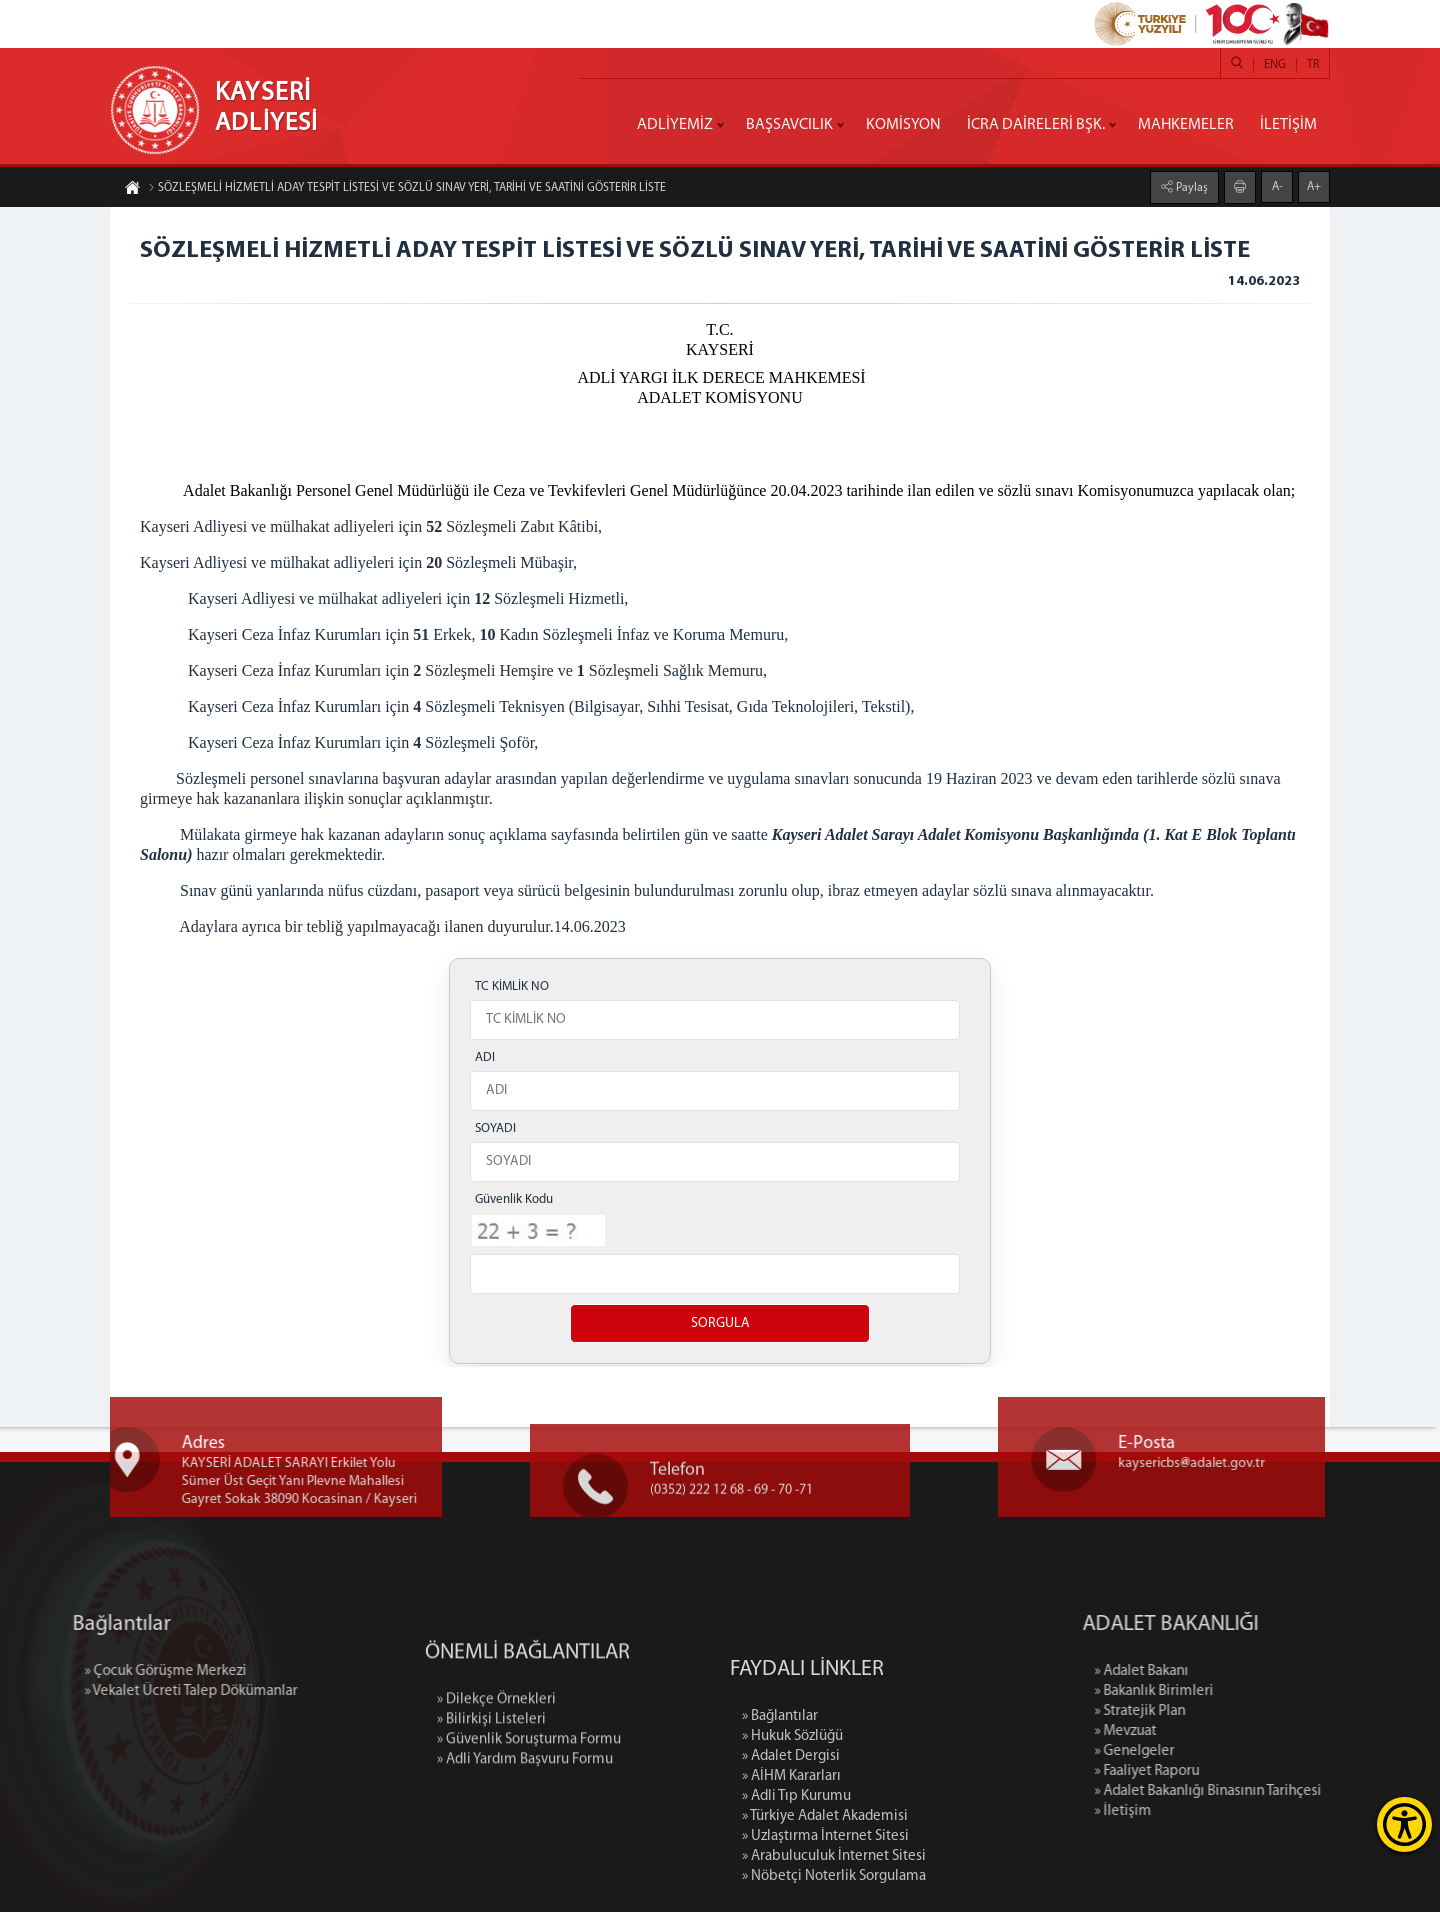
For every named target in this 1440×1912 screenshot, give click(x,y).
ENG (1275, 65)
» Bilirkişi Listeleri (491, 1779)
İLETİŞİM (1288, 125)
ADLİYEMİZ (675, 125)
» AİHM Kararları (791, 1871)
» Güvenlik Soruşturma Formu (529, 1799)
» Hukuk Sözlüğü (792, 1831)
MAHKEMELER (1186, 125)
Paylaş (1190, 187)
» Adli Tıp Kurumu (796, 1891)
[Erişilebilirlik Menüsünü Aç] (1404, 1824)
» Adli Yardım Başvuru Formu (525, 1819)
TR (1313, 65)
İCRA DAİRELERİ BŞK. (1036, 125)
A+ (1314, 186)
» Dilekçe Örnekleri (496, 1759)
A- (1277, 186)
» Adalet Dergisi (791, 1851)
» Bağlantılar (780, 1811)
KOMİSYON (903, 125)
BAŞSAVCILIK (789, 125)
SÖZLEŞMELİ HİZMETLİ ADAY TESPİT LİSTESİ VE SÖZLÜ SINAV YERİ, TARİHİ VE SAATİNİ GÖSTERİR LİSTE (407, 189)
